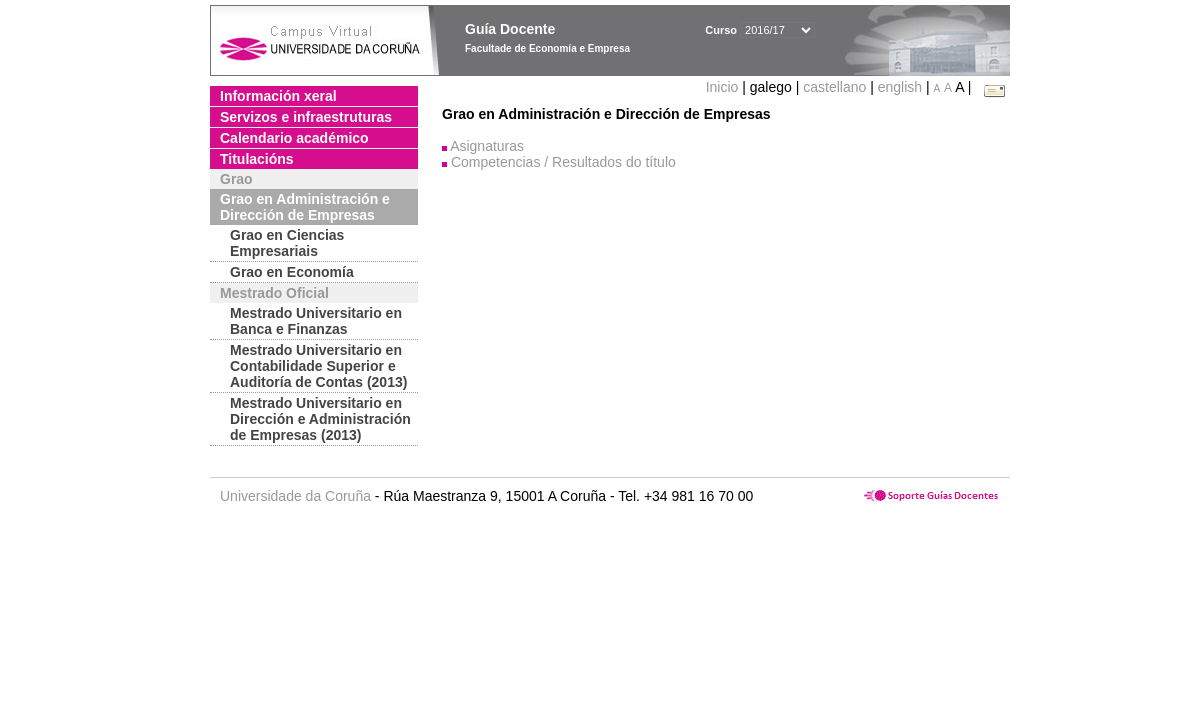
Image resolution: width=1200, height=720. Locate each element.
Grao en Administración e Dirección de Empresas (305, 207)
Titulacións (257, 159)
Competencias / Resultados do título (563, 162)
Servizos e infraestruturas (306, 117)
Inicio (724, 87)
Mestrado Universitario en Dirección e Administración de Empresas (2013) (320, 419)
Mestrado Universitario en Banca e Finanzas (316, 321)
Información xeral (278, 96)
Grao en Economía (292, 272)
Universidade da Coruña (295, 496)
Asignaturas (487, 146)
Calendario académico (294, 138)
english (900, 87)
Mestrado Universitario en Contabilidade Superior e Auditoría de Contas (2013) (318, 366)
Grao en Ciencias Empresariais (287, 243)
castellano (834, 87)
